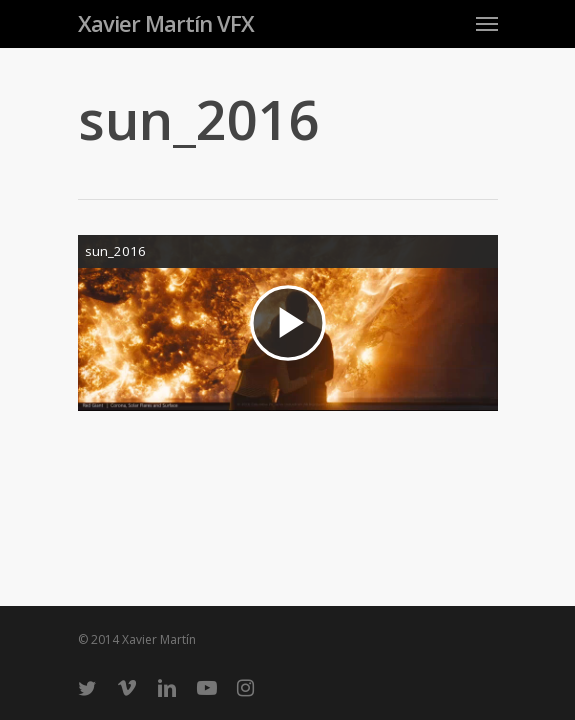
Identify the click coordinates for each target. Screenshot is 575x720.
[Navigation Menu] (487, 23)
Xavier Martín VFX (166, 23)
